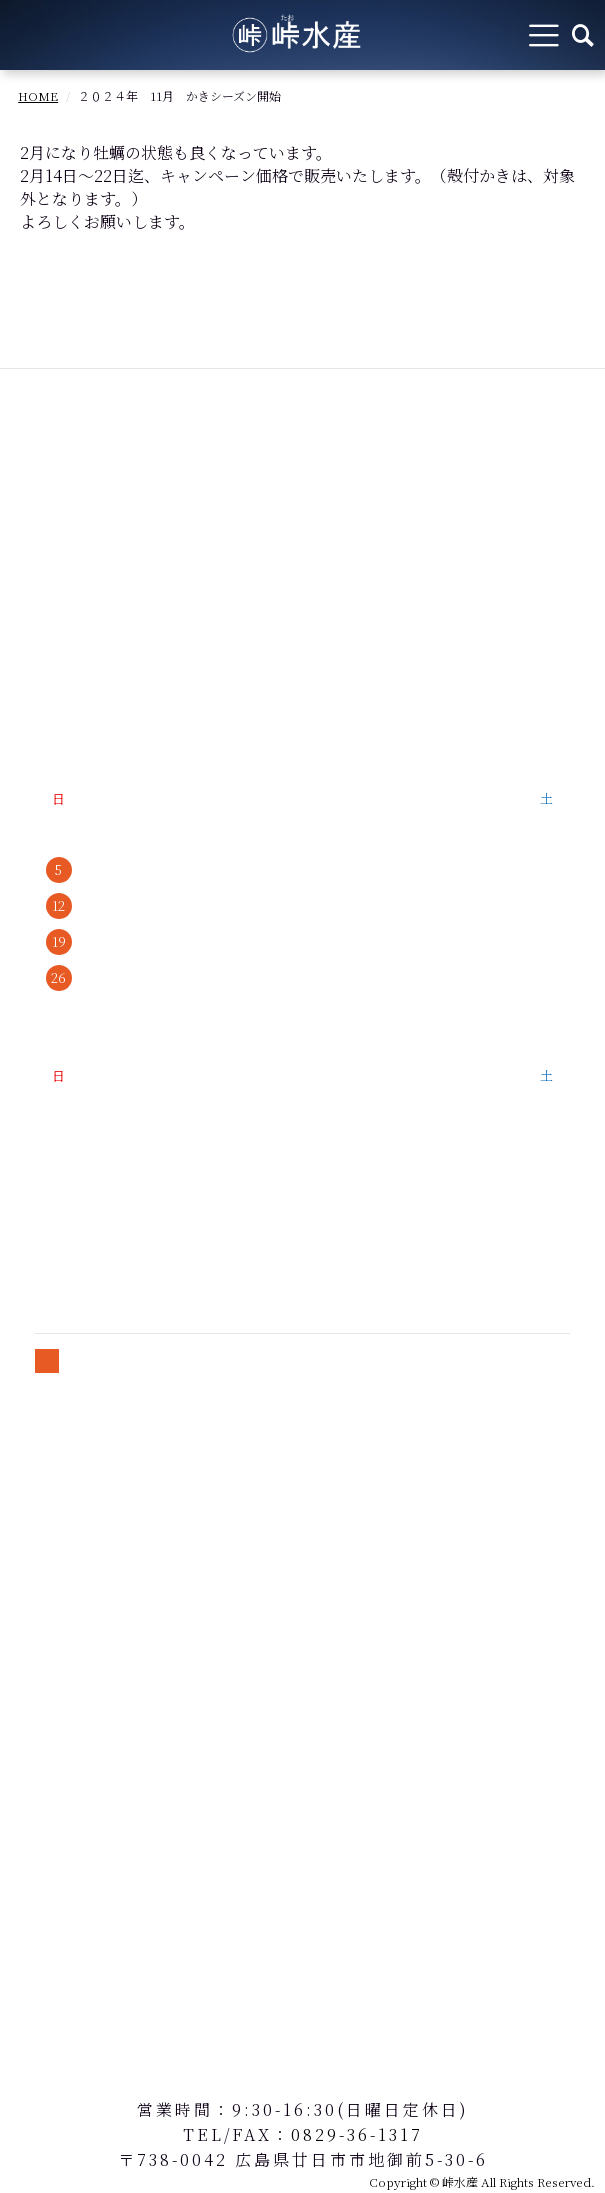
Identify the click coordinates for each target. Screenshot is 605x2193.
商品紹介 (55, 570)
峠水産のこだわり (87, 604)
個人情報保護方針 (87, 1512)
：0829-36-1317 (347, 2134)
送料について (71, 1546)
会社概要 (55, 706)
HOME (38, 95)
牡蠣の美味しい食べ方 (103, 638)
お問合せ (55, 1614)
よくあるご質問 (79, 672)
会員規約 (55, 1580)
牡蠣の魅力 (87, 536)
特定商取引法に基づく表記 (119, 1478)
